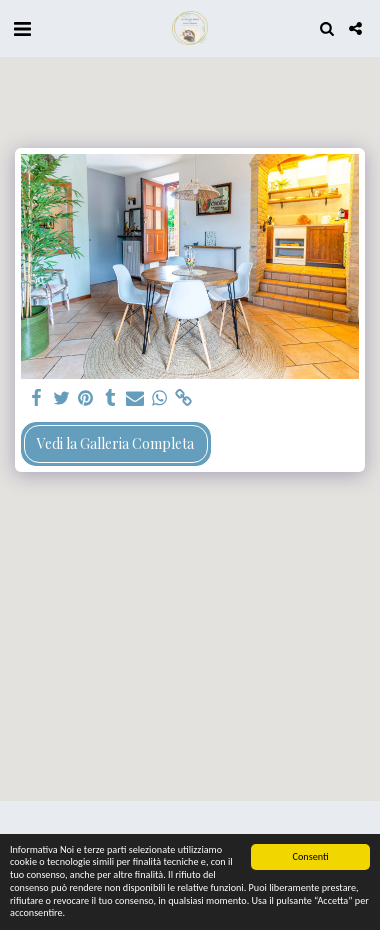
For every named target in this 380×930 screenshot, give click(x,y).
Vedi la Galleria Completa (115, 443)
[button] (22, 27)
